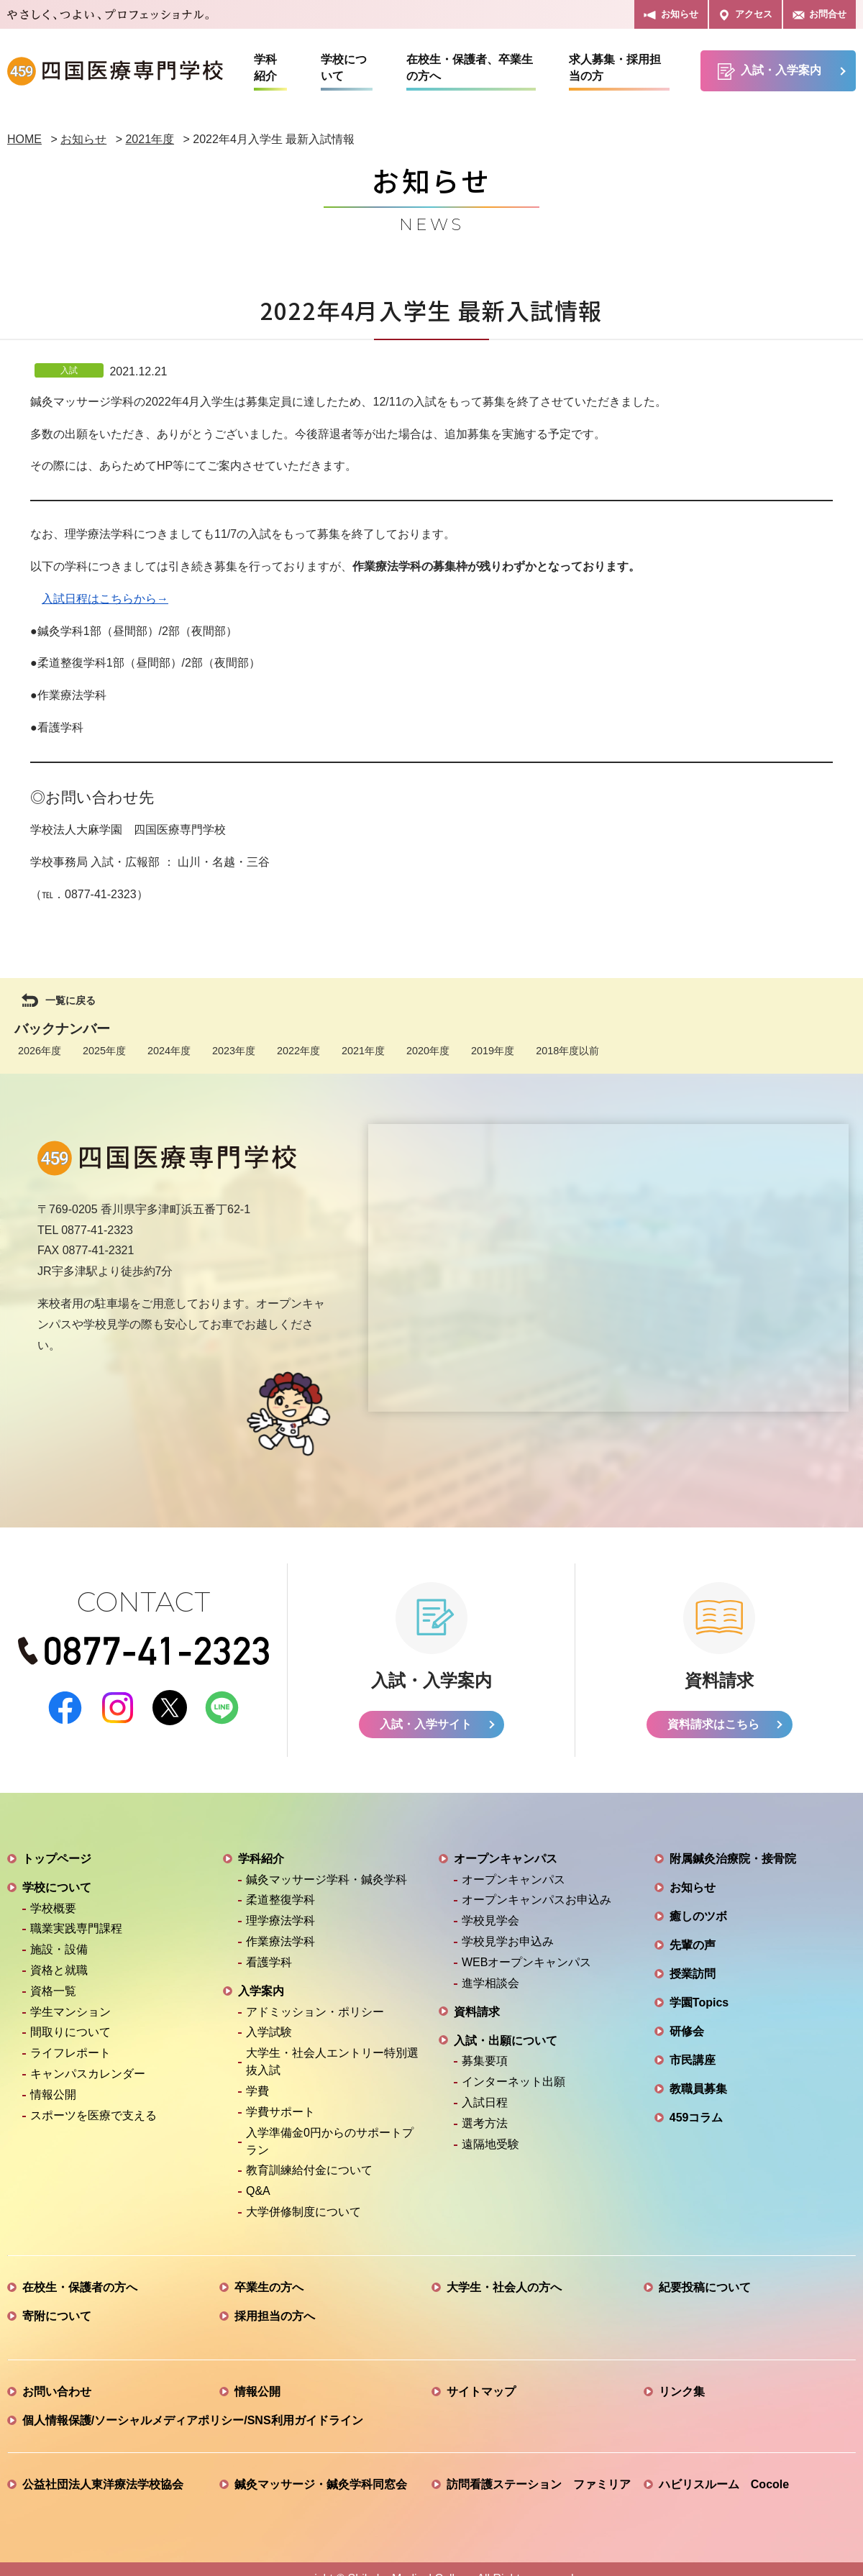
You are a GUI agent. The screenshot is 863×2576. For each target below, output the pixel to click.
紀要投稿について (705, 2288)
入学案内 (261, 1992)
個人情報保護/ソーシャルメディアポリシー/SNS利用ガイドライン (192, 2421)
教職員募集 (698, 2089)
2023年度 (233, 1050)
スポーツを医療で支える (93, 2116)
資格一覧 (53, 1992)
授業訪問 (693, 1974)
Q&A (258, 2192)
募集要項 (485, 2062)
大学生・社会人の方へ (504, 2288)
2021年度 (363, 1050)
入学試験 (269, 2033)
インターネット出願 (513, 2083)
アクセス (745, 15)
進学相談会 (490, 1984)
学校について (344, 67)
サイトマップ (481, 2392)
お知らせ (671, 15)
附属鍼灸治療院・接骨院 (733, 1859)
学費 (257, 2092)
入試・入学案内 (769, 71)
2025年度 (104, 1050)
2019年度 (492, 1050)
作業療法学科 (280, 1942)
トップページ (56, 1859)
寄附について (56, 2317)
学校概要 (53, 1909)
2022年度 (298, 1050)
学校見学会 (490, 1922)
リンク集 (682, 2392)
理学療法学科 (280, 1922)
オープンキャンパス (505, 1859)
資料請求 (477, 2012)
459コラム (696, 2118)
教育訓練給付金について (309, 2171)
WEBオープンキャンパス (526, 1963)
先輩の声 (693, 1946)
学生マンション (70, 2012)
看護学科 (269, 1963)
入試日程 (485, 2103)
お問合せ (819, 15)
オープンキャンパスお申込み (536, 1901)
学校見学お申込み (508, 1942)
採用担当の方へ (274, 2317)
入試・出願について (505, 2041)
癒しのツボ (698, 1917)
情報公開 (53, 2095)
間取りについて (70, 2033)
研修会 (687, 2032)
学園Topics (699, 2003)
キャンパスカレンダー (87, 2074)
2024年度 (169, 1050)
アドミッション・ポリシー (315, 2012)
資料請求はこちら (713, 1725)
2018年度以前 (567, 1050)
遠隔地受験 (490, 2145)
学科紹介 (265, 67)
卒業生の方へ (268, 2288)
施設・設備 (59, 1951)
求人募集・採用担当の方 (615, 67)
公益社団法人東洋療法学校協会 (102, 2485)
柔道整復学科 (280, 1901)
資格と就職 (59, 1971)
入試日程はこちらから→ (105, 599)
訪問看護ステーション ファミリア (539, 2485)
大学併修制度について (303, 2212)
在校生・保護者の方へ (79, 2288)
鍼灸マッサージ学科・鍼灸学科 (326, 1880)
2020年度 (427, 1050)
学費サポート (280, 2112)
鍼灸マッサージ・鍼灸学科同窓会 (320, 2485)
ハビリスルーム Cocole (724, 2485)
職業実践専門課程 (76, 1930)
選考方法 (485, 2124)
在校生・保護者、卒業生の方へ (469, 67)
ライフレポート (70, 2054)
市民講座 (693, 2061)
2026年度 (39, 1050)
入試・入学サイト (426, 1725)
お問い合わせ (56, 2392)
